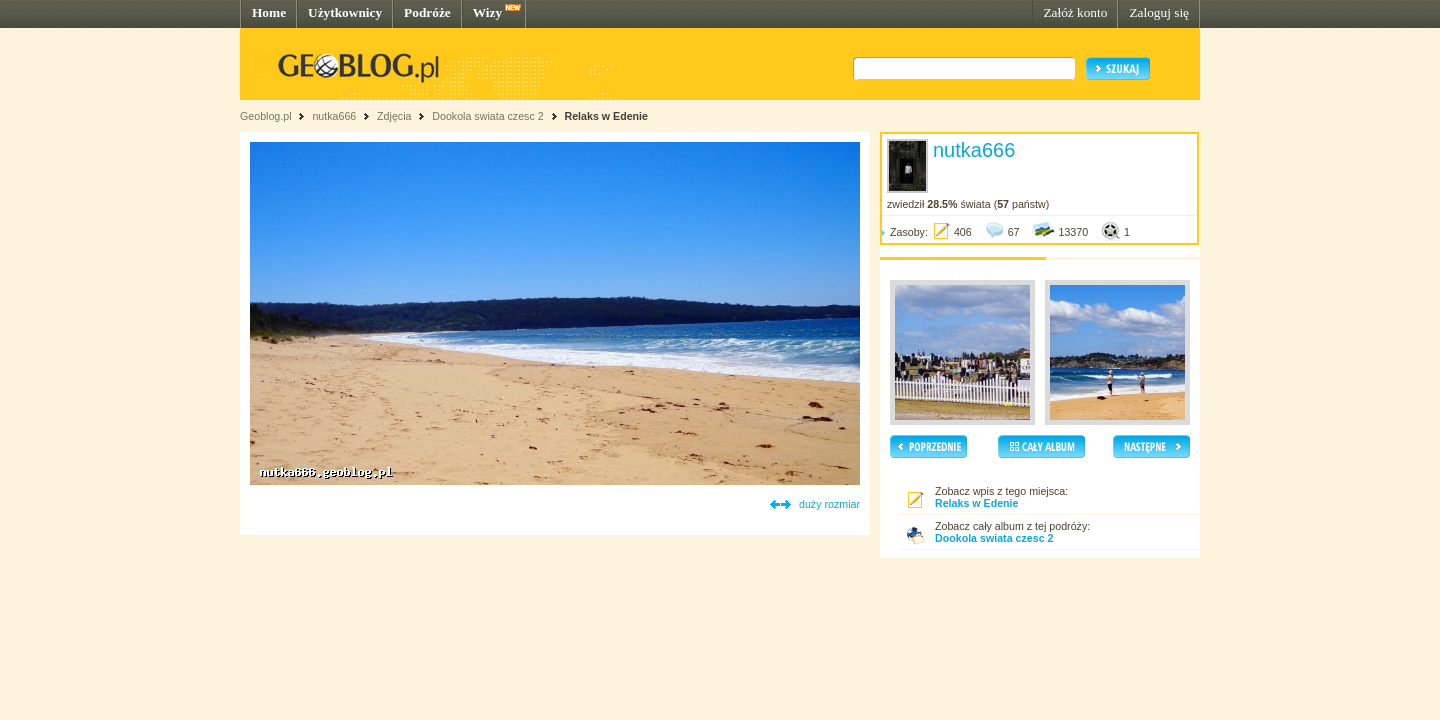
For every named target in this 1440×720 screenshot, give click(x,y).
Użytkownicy (345, 12)
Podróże (427, 12)
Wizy (487, 12)
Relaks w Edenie (607, 116)
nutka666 (334, 116)
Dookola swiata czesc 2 (487, 116)
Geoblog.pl (266, 116)
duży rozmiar (829, 504)
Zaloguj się (1159, 12)
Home (269, 12)
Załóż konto (1075, 12)
